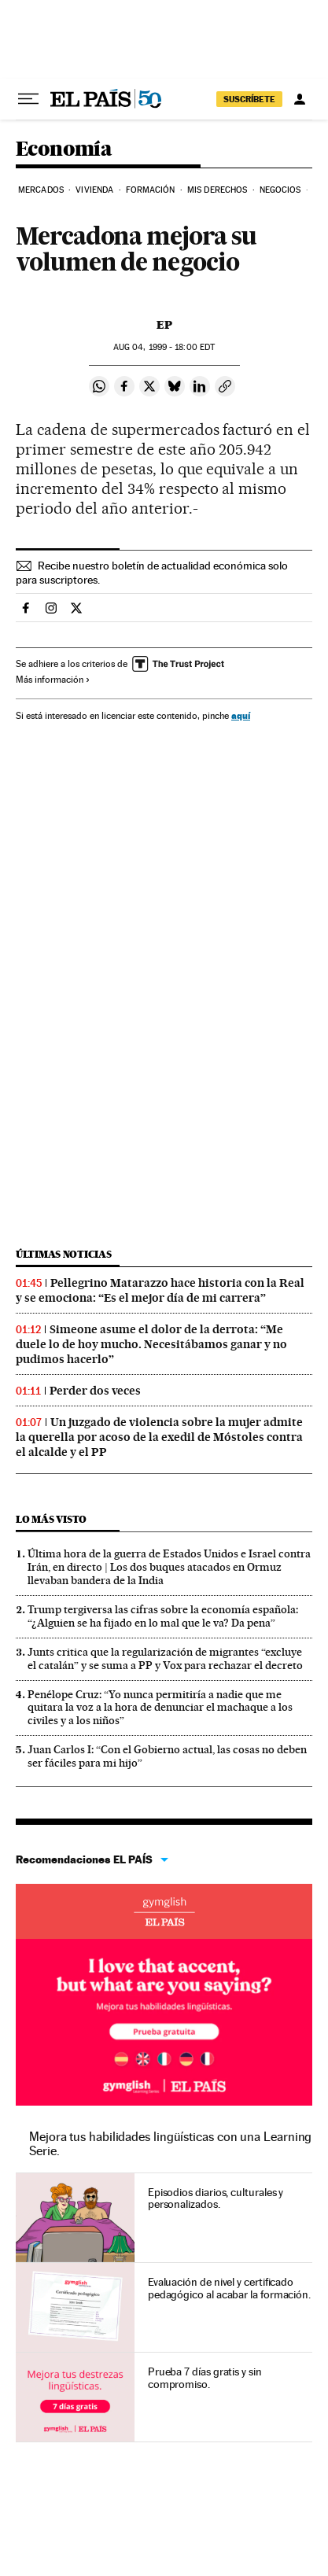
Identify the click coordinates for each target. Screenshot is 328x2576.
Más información (53, 679)
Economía (64, 149)
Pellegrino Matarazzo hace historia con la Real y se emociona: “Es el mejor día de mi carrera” (160, 1290)
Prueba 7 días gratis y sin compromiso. (205, 2377)
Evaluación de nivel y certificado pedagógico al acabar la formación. (229, 2288)
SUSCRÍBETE (249, 99)
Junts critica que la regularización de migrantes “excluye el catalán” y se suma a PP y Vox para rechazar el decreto (165, 1658)
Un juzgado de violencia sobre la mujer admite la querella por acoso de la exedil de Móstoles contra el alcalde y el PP (159, 1437)
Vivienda (94, 190)
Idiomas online (164, 1911)
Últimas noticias (64, 1254)
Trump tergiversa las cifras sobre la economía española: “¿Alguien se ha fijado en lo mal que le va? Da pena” (163, 1616)
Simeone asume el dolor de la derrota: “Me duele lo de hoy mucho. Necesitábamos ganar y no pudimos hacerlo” (151, 1344)
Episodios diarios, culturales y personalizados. (216, 2198)
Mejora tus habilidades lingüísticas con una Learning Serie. (170, 2143)
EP (164, 325)
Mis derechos (217, 190)
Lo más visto (51, 1519)
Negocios (280, 190)
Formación (150, 190)
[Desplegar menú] (28, 99)
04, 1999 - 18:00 (164, 347)
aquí (240, 715)
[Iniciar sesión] (299, 99)
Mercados (41, 190)
